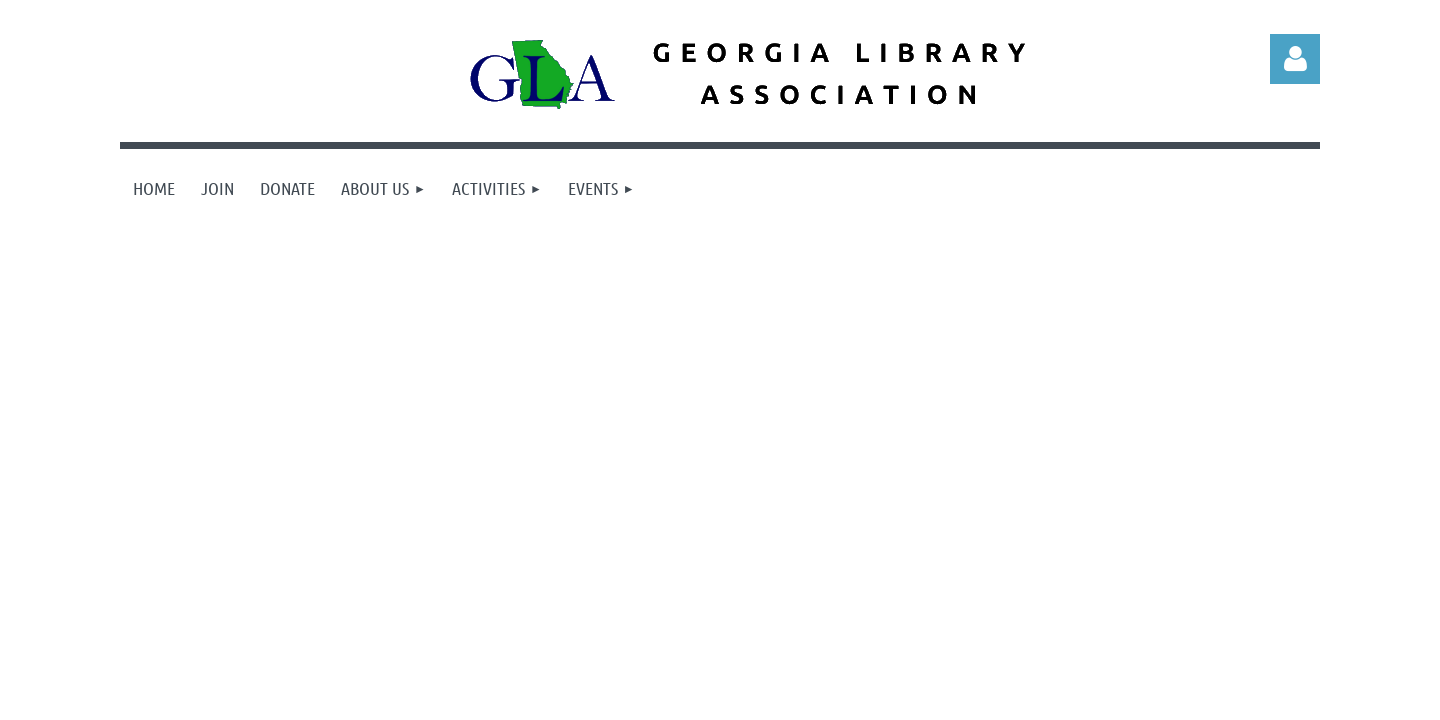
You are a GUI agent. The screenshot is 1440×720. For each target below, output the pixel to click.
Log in (1295, 59)
